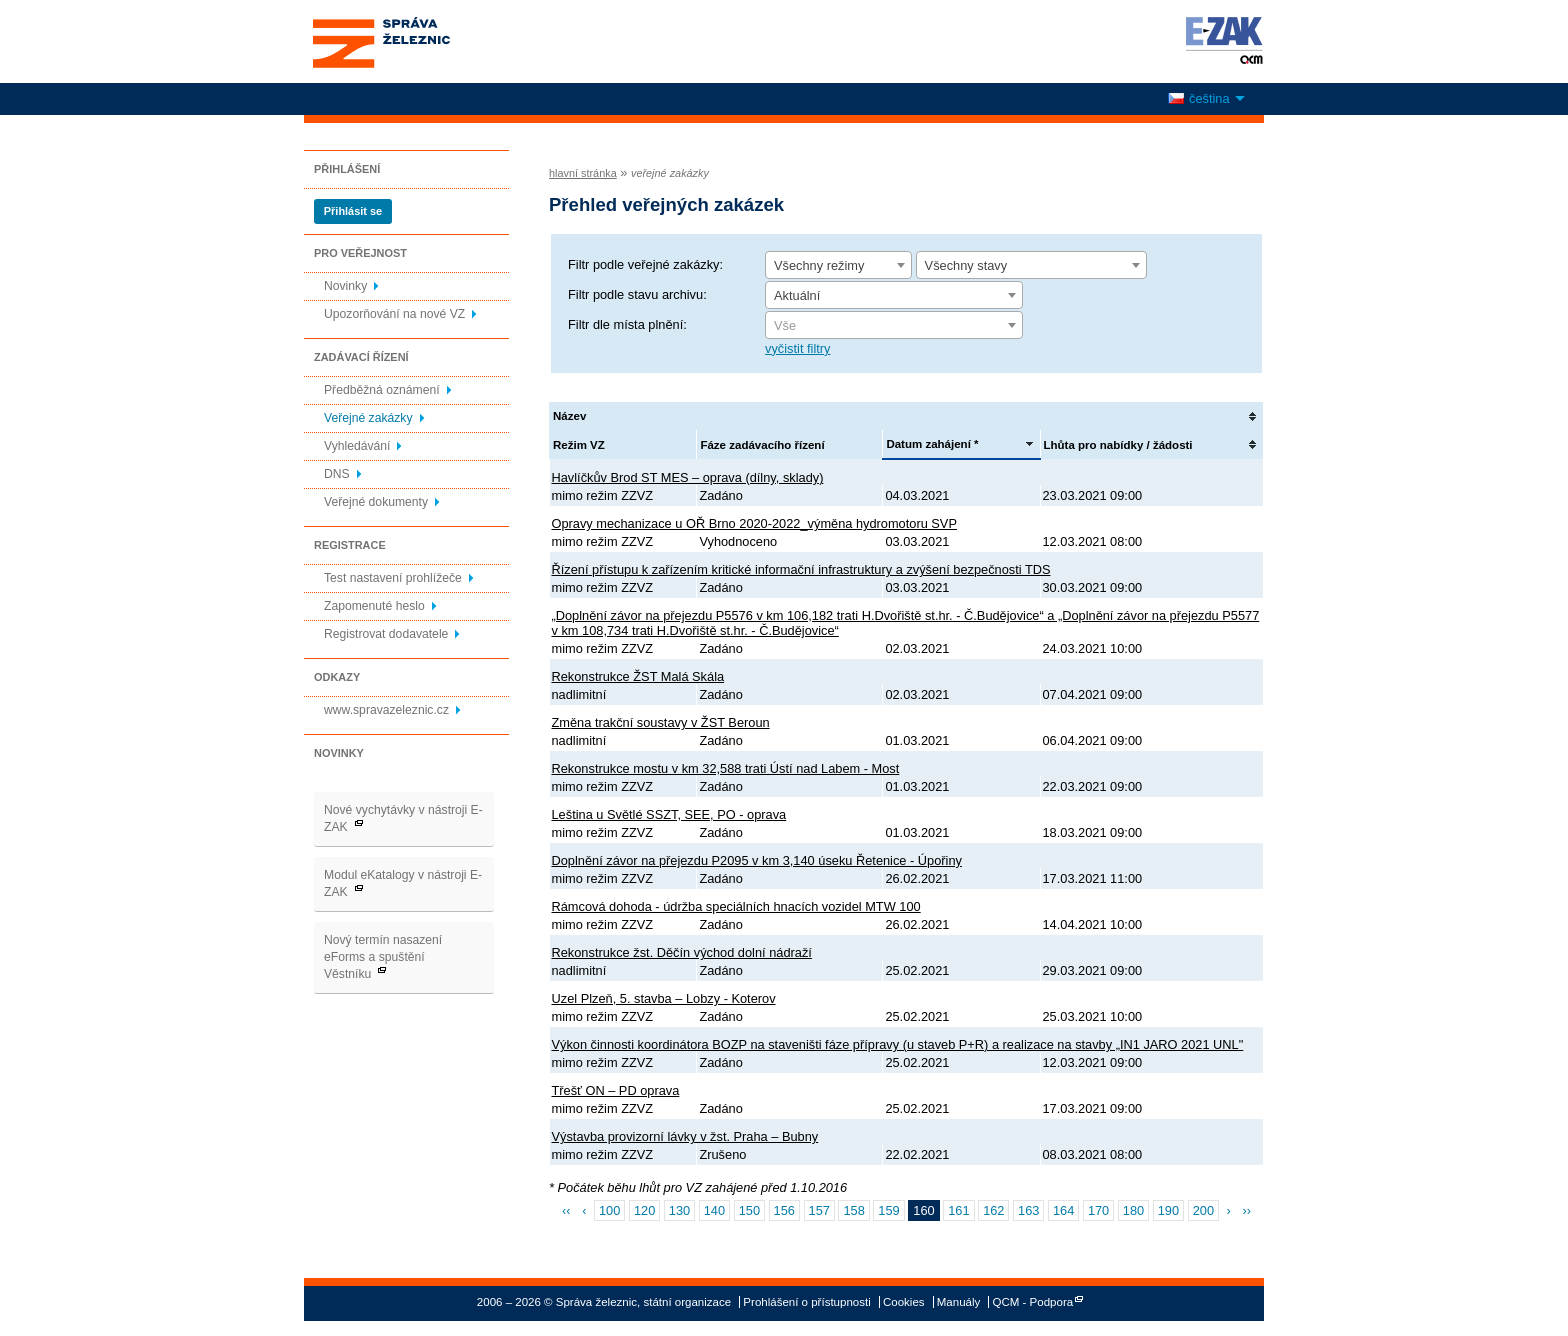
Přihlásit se (353, 211)
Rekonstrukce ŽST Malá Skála (638, 676)
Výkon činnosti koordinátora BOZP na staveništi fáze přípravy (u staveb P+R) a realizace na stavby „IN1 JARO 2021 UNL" (898, 1044)
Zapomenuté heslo (374, 606)
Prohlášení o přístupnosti (806, 1302)
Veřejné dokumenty (376, 502)
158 (853, 1210)
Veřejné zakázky (368, 418)
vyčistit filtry (797, 348)
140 (714, 1210)
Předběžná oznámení (382, 390)
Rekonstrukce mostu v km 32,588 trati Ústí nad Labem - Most (726, 768)
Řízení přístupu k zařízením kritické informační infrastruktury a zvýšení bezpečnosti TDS (801, 569)
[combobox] (838, 265)
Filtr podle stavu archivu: (637, 294)
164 (1063, 1210)
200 (1203, 1210)
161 (958, 1210)
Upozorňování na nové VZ (394, 314)
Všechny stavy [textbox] (966, 265)
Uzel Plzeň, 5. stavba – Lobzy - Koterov (664, 998)
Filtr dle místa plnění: (627, 324)
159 (888, 1210)
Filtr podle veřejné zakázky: (645, 264)
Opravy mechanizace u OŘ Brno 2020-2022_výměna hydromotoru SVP (754, 523)
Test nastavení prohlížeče (393, 578)
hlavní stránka (583, 173)
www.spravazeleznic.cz (386, 710)
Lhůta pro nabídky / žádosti (1118, 445)
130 (679, 1210)
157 (819, 1210)
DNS (337, 474)
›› (1246, 1210)
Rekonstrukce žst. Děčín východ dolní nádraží (682, 952)
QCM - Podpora (1033, 1302)
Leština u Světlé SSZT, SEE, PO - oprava (669, 814)
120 (644, 1210)
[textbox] (894, 326)
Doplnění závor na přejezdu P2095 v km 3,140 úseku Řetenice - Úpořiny (757, 860)
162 (993, 1210)
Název (569, 416)
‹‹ (566, 1210)
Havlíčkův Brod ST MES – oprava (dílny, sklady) (688, 477)
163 (1028, 1210)
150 (749, 1210)
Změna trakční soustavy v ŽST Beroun (661, 722)
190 (1168, 1210)
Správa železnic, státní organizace (418, 41)
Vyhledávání (357, 446)
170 (1098, 1210)
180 (1133, 1210)
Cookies (904, 1302)
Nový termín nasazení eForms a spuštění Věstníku (383, 957)
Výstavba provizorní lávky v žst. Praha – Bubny (685, 1136)
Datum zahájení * (932, 444)
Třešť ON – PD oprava (616, 1090)
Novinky (345, 286)
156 (784, 1210)
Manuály (959, 1302)
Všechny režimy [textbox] (819, 265)
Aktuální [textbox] (797, 295)
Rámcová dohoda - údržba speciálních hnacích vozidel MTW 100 (736, 906)
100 (609, 1210)
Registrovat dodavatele (386, 634)
